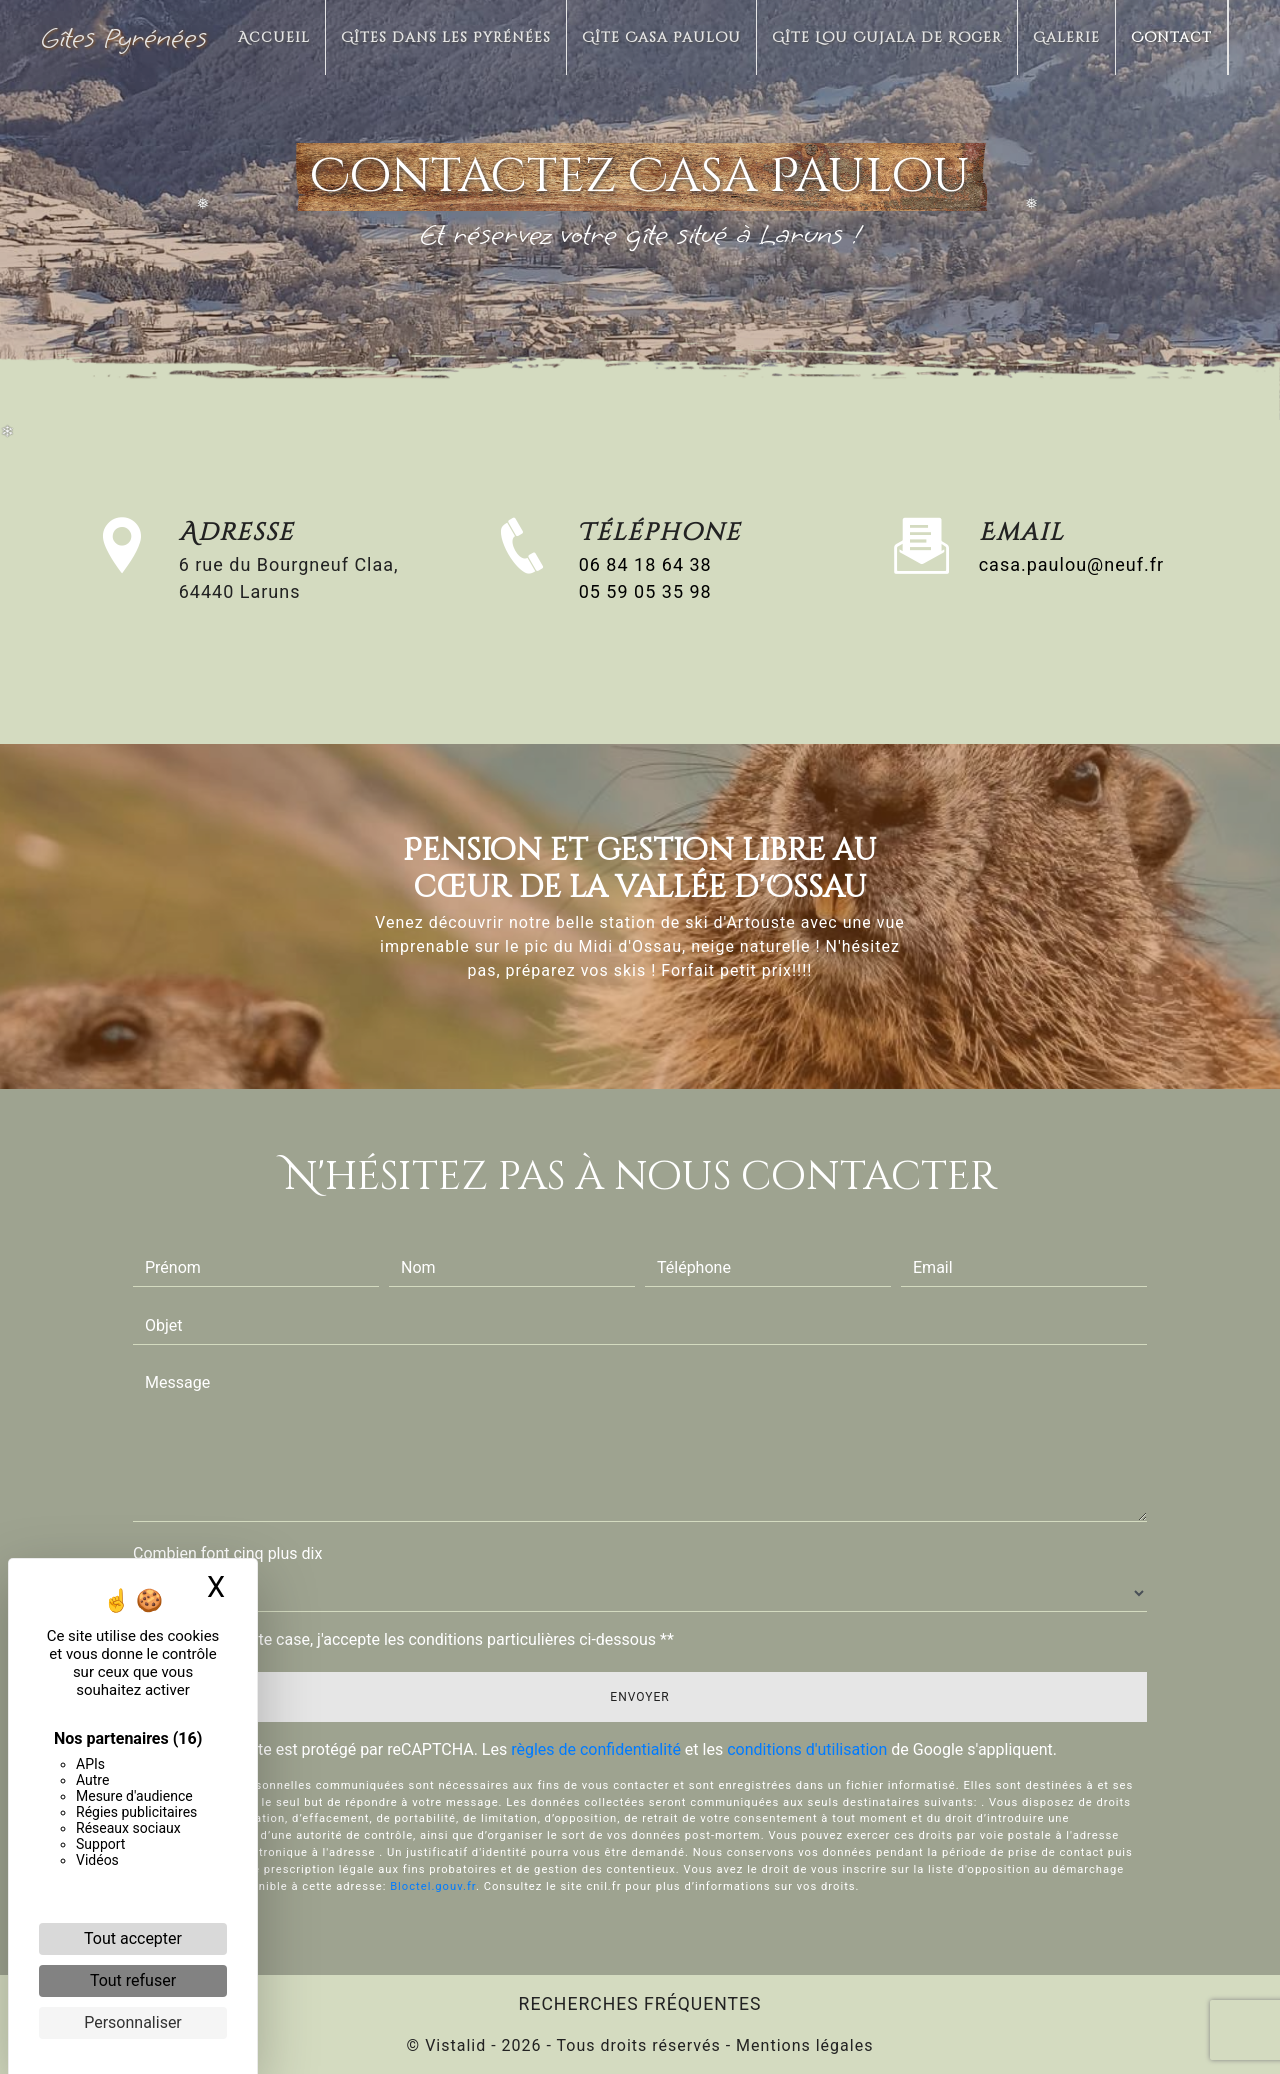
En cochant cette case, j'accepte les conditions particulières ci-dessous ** (413, 1639)
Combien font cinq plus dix (227, 1553)
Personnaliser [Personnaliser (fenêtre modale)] (133, 2022)
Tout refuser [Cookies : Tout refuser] (133, 1980)
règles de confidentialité (596, 1749)
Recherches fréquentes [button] (640, 2004)
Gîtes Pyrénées (124, 37)
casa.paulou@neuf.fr (1071, 564)
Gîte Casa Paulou (661, 37)
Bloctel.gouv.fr (433, 1804)
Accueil (274, 37)
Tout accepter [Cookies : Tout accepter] (133, 1938)
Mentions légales (802, 2045)
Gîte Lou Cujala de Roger (887, 37)
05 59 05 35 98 (645, 591)
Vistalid (455, 2045)
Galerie (1066, 37)
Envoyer (639, 1697)
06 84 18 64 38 (645, 564)
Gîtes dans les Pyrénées (446, 37)
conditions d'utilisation (807, 1749)
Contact (1171, 37)
